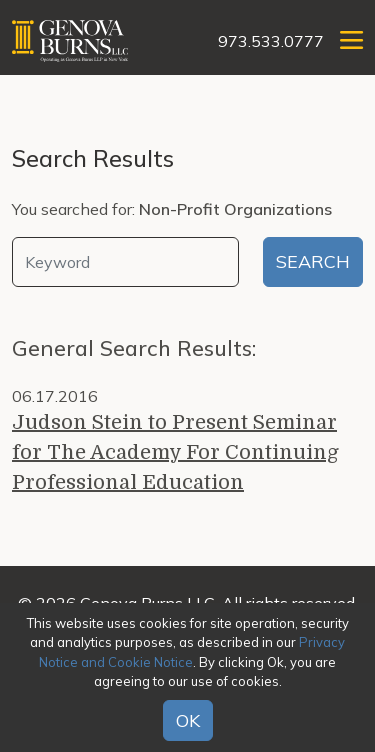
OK (188, 720)
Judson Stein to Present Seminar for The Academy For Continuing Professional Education (175, 452)
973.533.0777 (271, 41)
